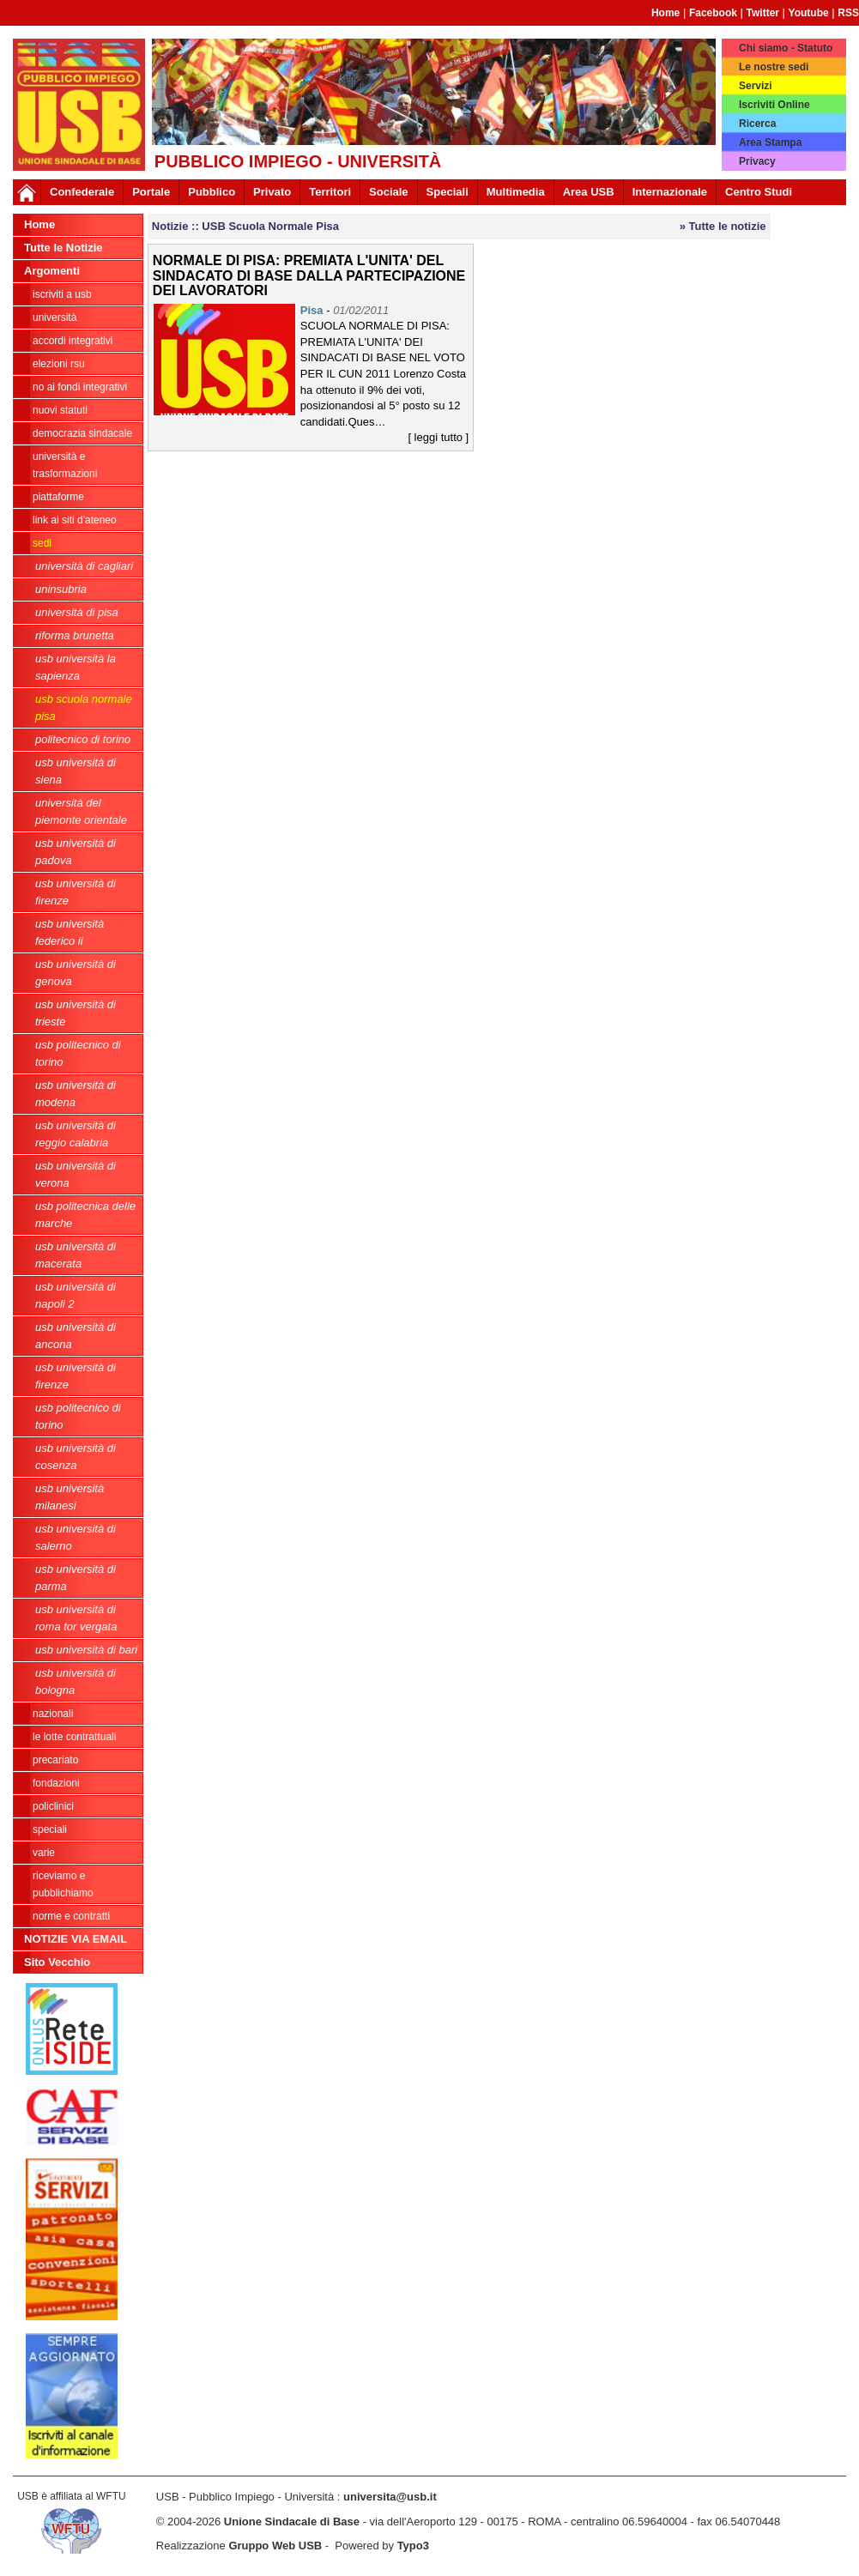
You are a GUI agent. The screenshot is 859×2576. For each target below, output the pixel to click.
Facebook (713, 13)
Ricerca (757, 124)
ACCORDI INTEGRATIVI (72, 341)
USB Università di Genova (75, 973)
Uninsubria (61, 589)
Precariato (55, 1760)
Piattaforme (58, 497)
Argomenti (52, 270)
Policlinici (53, 1806)
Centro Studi (758, 191)
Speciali (50, 1829)
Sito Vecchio (57, 1962)
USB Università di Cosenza (75, 1457)
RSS (848, 13)
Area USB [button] (588, 191)
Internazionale (669, 191)
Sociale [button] (388, 191)
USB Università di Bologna (75, 1681)
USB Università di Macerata (75, 1255)
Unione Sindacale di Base (292, 2521)
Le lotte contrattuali (74, 1737)
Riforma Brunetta (74, 635)
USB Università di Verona (75, 1174)
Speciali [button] (447, 191)
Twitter (763, 13)
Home (665, 13)
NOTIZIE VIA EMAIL (75, 1938)
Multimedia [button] (516, 191)
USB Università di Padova (75, 852)
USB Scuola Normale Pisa (83, 707)
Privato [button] (272, 191)
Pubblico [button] (211, 191)
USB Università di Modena (75, 1094)
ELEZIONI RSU (59, 364)
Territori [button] (330, 191)
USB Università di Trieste (75, 1013)
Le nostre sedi (773, 67)
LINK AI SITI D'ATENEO (75, 520)
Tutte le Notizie (63, 247)
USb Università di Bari (86, 1649)
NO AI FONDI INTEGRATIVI (80, 387)
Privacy (757, 161)
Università (54, 317)
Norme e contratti (71, 1916)
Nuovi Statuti (60, 410)
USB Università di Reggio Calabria (75, 1134)
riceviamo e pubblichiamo (63, 1884)
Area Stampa (770, 142)
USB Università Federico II (69, 932)
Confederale (82, 191)
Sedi (42, 543)
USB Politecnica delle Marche (85, 1215)
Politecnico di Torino (82, 739)
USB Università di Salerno (75, 1537)
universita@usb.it (390, 2496)
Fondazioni (56, 1783)
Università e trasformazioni (65, 465)
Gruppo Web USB (275, 2545)
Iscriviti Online (774, 105)
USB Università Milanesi (69, 1497)
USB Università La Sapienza (75, 667)
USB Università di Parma (75, 1578)
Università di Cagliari (84, 565)
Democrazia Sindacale (82, 433)
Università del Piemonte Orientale (81, 811)
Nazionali (53, 1714)
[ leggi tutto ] (438, 437)
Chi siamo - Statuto (785, 48)
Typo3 (413, 2545)
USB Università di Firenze (75, 892)
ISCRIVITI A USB (62, 294)
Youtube (809, 13)
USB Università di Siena (75, 771)
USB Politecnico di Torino (78, 1053)
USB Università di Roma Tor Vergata (76, 1618)
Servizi (755, 86)
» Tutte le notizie (723, 226)
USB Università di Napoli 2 (75, 1295)
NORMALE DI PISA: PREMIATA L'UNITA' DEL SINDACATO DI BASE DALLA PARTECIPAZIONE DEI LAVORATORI (309, 275)
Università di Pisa (76, 612)
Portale (151, 191)
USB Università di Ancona (75, 1336)
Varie (44, 1853)
